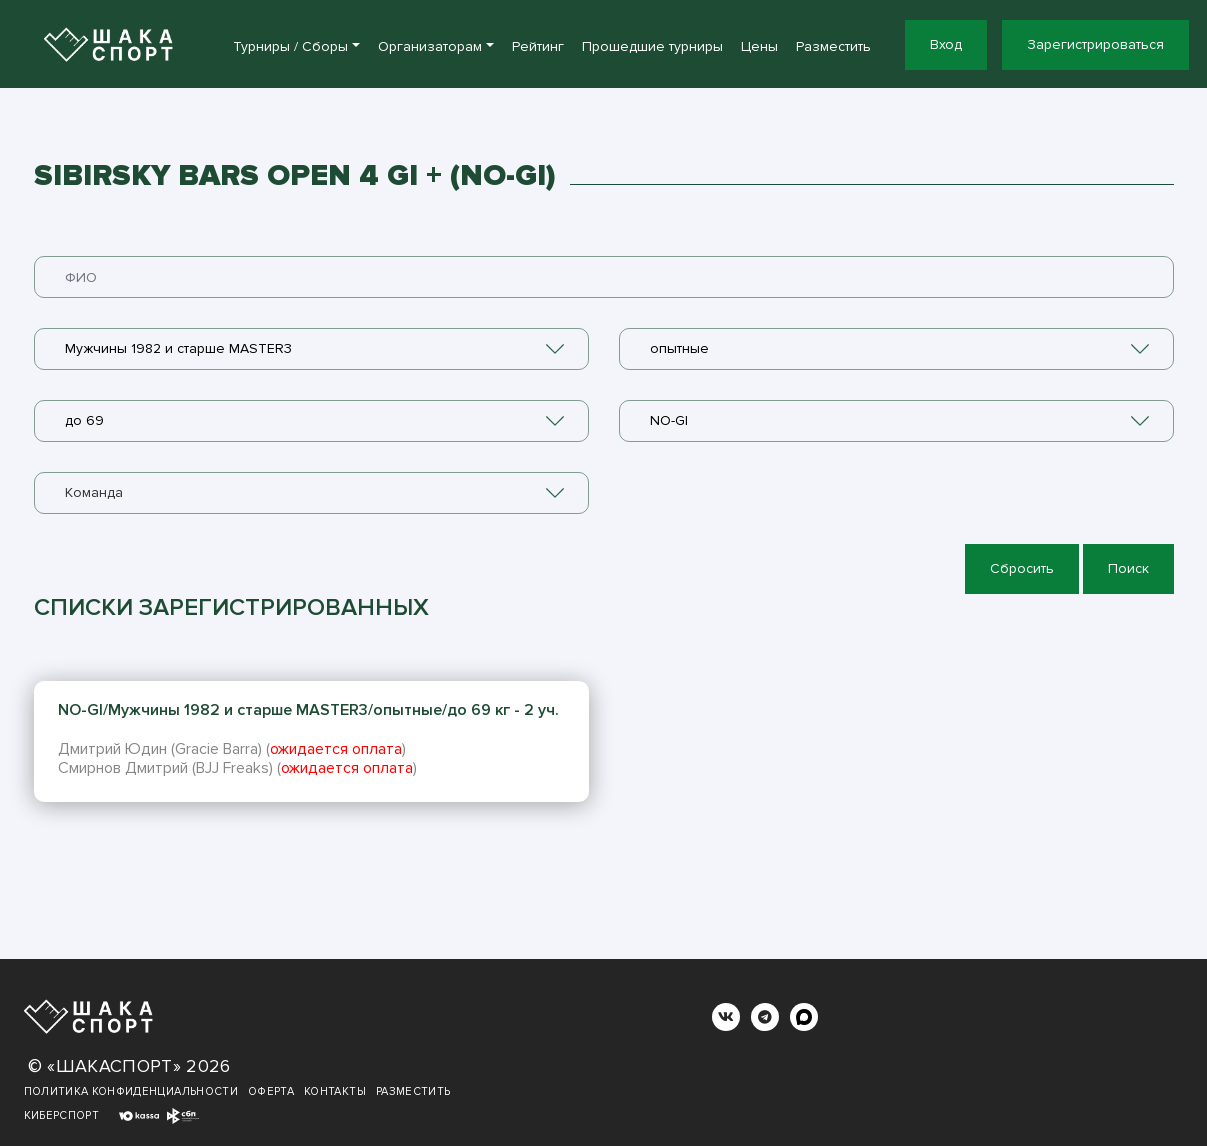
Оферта (271, 1091)
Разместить (833, 46)
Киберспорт (62, 1115)
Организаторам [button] (430, 46)
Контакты (335, 1091)
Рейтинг (538, 46)
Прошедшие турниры (652, 46)
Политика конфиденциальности (131, 1091)
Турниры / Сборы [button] (290, 46)
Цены (759, 46)
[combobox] (311, 349)
